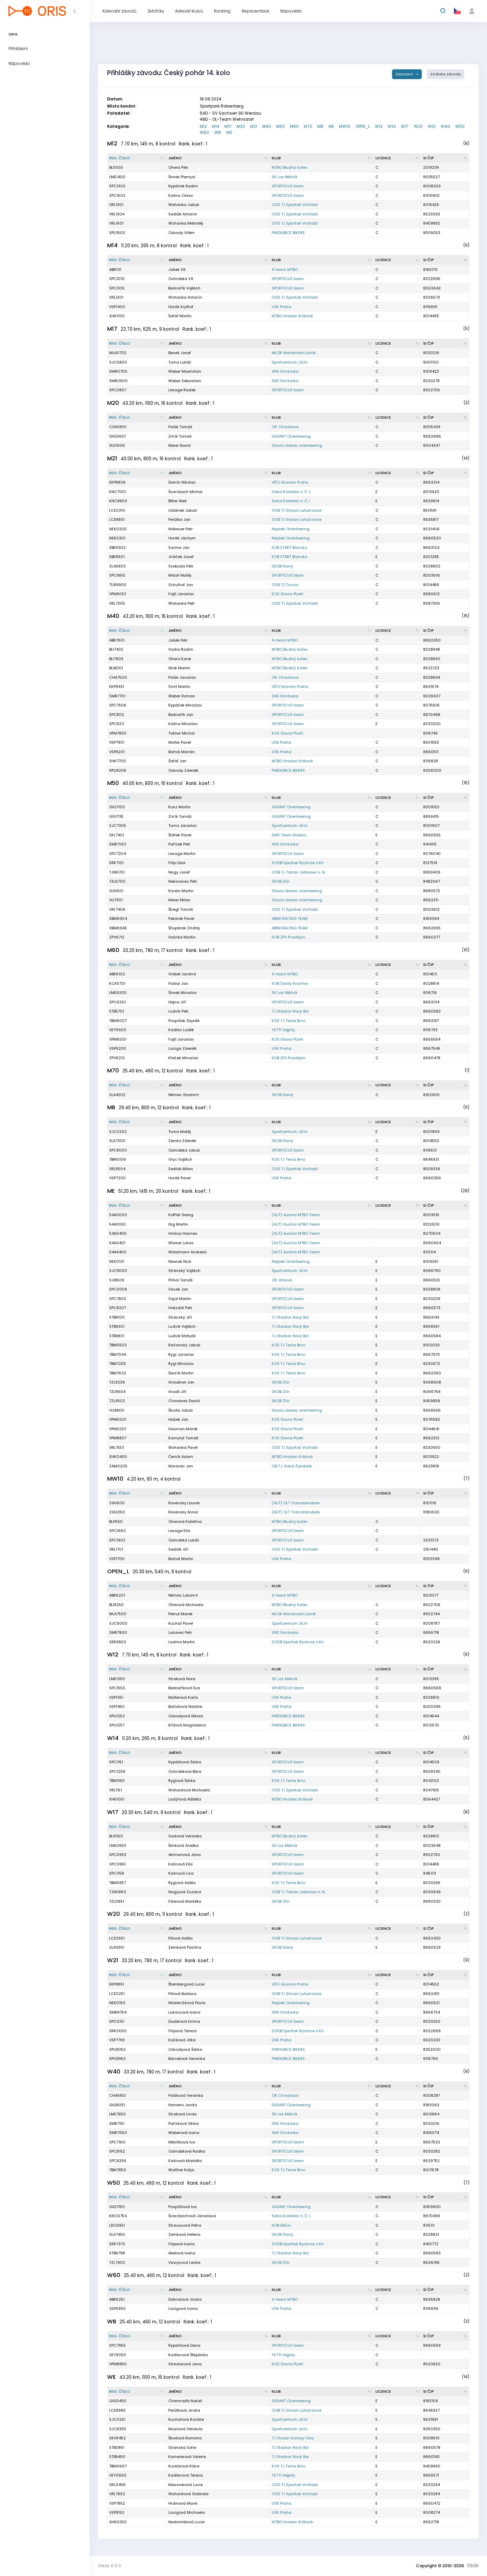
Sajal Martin (179, 1298)
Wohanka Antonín (185, 297)
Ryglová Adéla (182, 1882)
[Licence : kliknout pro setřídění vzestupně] (398, 158)
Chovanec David (184, 1400)
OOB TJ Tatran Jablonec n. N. (298, 872)
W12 (379, 126)
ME (331, 126)
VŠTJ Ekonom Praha (290, 482)
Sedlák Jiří (178, 1549)
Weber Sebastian (184, 381)
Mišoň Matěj (179, 575)
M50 (280, 126)
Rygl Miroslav (181, 1363)
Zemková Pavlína (184, 1947)
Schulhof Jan (180, 584)
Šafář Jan (177, 761)
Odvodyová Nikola (185, 1716)
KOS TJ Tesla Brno (288, 1020)
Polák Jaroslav (182, 677)
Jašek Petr (178, 640)
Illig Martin (178, 1224)
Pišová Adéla (180, 1938)
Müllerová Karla (183, 1697)
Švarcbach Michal (185, 491)
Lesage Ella (179, 1530)
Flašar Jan (178, 983)
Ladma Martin (181, 1642)
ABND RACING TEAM (290, 918)
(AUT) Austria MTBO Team (296, 1214)
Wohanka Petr (181, 603)
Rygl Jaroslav (181, 1354)
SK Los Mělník (284, 177)
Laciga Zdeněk (182, 1048)
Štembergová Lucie (186, 1984)
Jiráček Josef (181, 556)
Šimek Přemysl (181, 177)
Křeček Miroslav (183, 1058)
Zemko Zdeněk (182, 1140)
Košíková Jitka (182, 2040)
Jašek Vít (177, 269)
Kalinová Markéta (185, 2160)
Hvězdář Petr (180, 1307)
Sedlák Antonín (182, 214)
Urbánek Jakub (182, 510)
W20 (418, 126)
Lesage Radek (182, 390)
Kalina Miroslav (183, 723)
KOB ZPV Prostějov (288, 937)
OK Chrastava (285, 427)
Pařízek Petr (179, 844)
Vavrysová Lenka (184, 2262)
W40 (445, 126)
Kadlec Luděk (181, 1029)
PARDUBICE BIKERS (288, 232)
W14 (392, 126)
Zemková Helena (184, 2234)
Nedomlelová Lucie (186, 2522)
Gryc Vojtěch (180, 1159)
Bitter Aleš (177, 501)
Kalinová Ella (180, 1864)
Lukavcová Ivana (184, 2012)
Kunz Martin (179, 807)
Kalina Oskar (180, 195)
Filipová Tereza (182, 2031)
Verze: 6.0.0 (109, 2566)
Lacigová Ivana (183, 2308)
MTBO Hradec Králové (292, 316)
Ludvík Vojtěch (182, 1326)
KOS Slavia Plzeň (287, 594)
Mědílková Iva (181, 2142)
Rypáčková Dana (184, 2345)
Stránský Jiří (180, 1317)
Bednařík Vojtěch (184, 288)
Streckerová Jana (185, 2364)
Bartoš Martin (180, 1558)
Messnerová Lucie (185, 2484)
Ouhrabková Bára (184, 1771)
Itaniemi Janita (182, 2105)
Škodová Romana (185, 2438)
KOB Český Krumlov (290, 983)
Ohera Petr (178, 167)
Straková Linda (182, 2114)
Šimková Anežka (183, 1845)
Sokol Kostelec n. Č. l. (291, 491)
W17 (405, 126)
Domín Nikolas (182, 482)
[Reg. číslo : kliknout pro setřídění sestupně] (137, 158)
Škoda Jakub (180, 1410)
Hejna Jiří (177, 1002)
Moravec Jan (180, 1466)
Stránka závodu (445, 74)
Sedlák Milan (180, 1168)
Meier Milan (179, 900)
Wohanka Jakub (183, 204)
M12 (203, 126)
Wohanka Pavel (183, 1447)
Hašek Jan (178, 1419)
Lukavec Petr (180, 1632)
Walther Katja (181, 2170)
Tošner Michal (181, 733)
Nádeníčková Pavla (186, 2002)
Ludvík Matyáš (182, 1336)
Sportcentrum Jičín (290, 362)
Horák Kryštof (180, 306)
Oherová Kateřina (185, 1521)
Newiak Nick (179, 1261)
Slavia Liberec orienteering (297, 445)
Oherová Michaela (185, 1604)
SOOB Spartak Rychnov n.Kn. (298, 862)
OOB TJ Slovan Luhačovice (296, 510)
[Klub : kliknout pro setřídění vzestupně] (321, 158)
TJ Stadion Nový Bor (290, 1011)
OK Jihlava (282, 1280)
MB (320, 126)
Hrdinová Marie (182, 2503)
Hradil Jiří (177, 1391)
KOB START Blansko (289, 547)
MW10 (344, 126)
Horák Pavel (179, 1178)
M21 (253, 126)
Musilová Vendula (185, 2429)
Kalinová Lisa (181, 1873)
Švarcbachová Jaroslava (192, 2216)
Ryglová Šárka (181, 1780)
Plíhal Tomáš (180, 1280)
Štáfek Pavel (179, 835)
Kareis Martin (181, 891)
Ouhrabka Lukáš (183, 1540)
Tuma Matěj (179, 1131)
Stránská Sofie (182, 2447)
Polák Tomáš (180, 427)
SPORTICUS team (288, 186)
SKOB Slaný (282, 566)
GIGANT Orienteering (291, 436)
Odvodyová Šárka (185, 2049)
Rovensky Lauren (184, 1503)
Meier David (179, 445)
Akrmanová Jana (184, 1854)
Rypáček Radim (183, 186)
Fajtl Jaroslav (181, 594)
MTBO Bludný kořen (290, 167)
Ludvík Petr (178, 1011)
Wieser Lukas (181, 1243)
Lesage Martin (182, 853)
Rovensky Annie (183, 1512)
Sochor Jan (179, 547)
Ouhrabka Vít (180, 278)
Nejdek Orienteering (291, 529)
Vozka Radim (180, 649)
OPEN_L (363, 126)
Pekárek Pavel (181, 918)
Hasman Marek (183, 1429)
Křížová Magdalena (187, 1725)
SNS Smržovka (285, 371)
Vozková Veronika (185, 1836)
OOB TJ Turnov (285, 584)
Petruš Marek (180, 1614)
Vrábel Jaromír (182, 974)
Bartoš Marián (181, 752)
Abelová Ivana (181, 2253)
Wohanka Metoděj (185, 223)
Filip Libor (177, 862)
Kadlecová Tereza (185, 2475)
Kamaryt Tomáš (183, 1438)
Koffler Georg (180, 1214)
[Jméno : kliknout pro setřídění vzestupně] (218, 158)
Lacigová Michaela (186, 2512)
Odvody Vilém (181, 232)
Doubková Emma (184, 2021)
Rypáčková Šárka (184, 1762)
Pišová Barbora (182, 1993)
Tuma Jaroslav (182, 825)
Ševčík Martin (181, 1373)
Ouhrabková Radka (186, 2151)
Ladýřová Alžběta (184, 1799)
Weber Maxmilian (184, 371)
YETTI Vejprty (283, 1029)
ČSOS (473, 2566)
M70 (308, 126)
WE (229, 132)
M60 (294, 126)
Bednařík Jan (180, 714)
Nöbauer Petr (180, 529)
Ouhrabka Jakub (184, 1150)
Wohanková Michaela (189, 1790)
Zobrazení (404, 74)
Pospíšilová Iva (182, 2206)
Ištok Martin (179, 668)
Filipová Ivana (181, 2244)
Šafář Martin (180, 316)
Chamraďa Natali (185, 2401)
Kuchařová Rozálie (186, 2419)
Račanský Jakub (184, 1345)
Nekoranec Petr (182, 881)
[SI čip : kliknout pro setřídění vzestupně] (445, 158)
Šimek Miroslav (182, 992)
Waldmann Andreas (187, 1252)
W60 (204, 132)
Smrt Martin (179, 686)
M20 (241, 126)
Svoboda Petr (180, 566)
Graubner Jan (181, 1382)
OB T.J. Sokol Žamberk (292, 1466)
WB (217, 132)
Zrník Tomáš (180, 436)
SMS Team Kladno (289, 835)
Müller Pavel (179, 742)
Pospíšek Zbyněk (184, 1020)
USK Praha (281, 306)
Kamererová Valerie (187, 2456)
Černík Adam (180, 1456)
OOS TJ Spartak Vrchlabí (295, 204)
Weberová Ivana (183, 2132)
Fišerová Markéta (184, 1901)
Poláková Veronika (185, 2095)
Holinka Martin (182, 937)
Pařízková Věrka (183, 2123)
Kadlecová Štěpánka (188, 2355)
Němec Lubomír (183, 1595)
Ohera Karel (179, 659)
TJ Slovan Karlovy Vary (293, 2438)
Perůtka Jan (179, 519)
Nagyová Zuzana (184, 1892)
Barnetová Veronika (186, 2058)
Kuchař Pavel (180, 1623)
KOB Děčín (281, 2225)
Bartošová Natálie (185, 1706)
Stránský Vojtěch (184, 1270)
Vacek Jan (178, 1289)
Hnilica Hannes (182, 1233)
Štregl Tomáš (180, 909)
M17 (228, 126)
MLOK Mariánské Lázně (294, 352)
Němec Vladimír (183, 1094)
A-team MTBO (285, 269)
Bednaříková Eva (184, 1688)
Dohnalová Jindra (185, 2299)
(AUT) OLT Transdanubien (296, 1503)
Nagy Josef (179, 872)
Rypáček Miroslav (185, 705)
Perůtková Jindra (184, 2410)
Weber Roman (181, 696)
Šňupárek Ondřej (184, 928)
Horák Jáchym (182, 538)
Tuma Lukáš (179, 362)
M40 (266, 126)
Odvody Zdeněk (183, 770)
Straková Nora (181, 1678)
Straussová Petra (184, 2225)
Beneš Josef (179, 352)
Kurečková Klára (183, 2466)
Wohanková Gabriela (188, 2494)
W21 (432, 126)
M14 (215, 126)
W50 (460, 126)
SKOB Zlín (281, 881)
